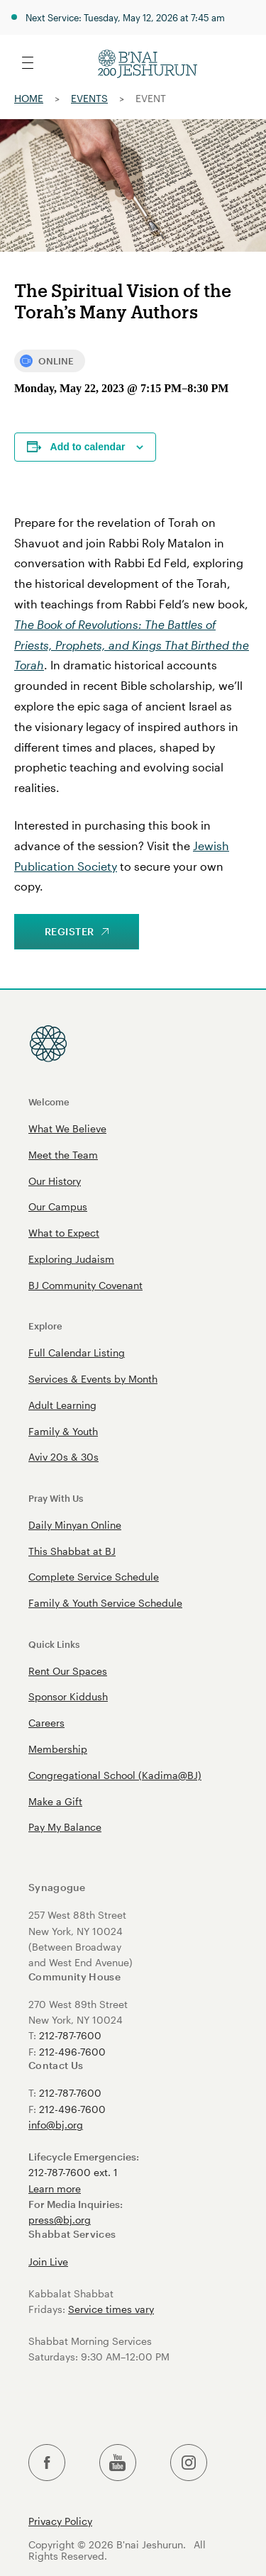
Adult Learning (62, 1405)
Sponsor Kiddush (68, 1696)
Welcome (49, 1101)
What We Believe (67, 1128)
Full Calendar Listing (76, 1352)
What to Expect (63, 1233)
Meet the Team (63, 1155)
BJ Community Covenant (85, 1285)
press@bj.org (59, 2220)
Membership (57, 1749)
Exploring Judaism (71, 1259)
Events (89, 98)
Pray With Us (55, 1498)
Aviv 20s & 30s (63, 1457)
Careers (46, 1723)
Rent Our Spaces (67, 1671)
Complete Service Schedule (93, 1577)
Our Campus (57, 1206)
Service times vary (111, 2309)
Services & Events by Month (92, 1379)
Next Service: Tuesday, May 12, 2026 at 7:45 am (125, 17)
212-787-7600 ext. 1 (73, 2172)
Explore (45, 1325)
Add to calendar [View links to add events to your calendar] (88, 446)
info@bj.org (55, 2125)
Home (28, 98)
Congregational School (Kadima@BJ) (114, 1775)
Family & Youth (63, 1431)
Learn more (54, 2188)
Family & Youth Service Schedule (105, 1603)
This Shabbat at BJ (72, 1551)
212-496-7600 (72, 2052)
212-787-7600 (70, 2035)
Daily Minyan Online (74, 1525)
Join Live (48, 2262)
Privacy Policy (60, 2521)
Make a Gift (55, 1801)
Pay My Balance (64, 1827)
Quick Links (53, 1644)
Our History (54, 1181)
